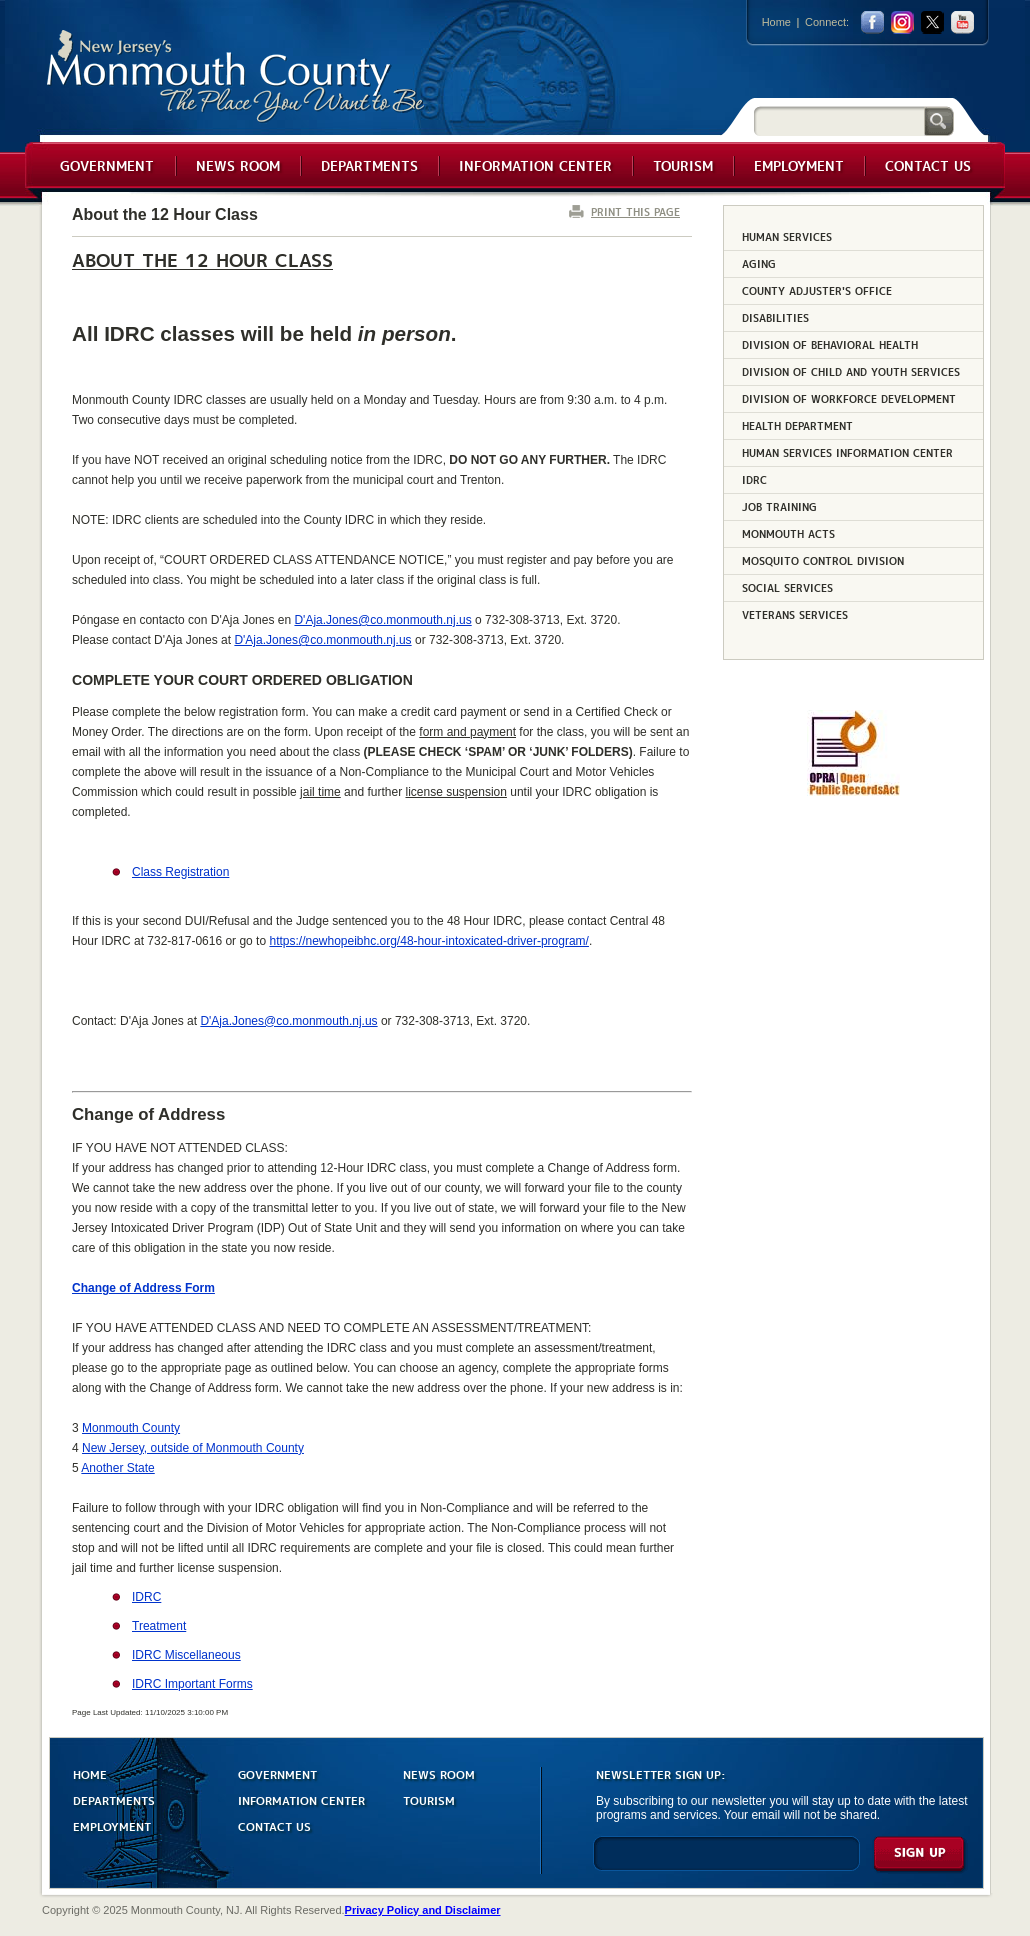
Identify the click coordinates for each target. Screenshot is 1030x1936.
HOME (90, 1773)
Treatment (159, 1626)
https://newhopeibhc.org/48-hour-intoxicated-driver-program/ (429, 941)
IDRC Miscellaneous (186, 1655)
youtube (962, 22)
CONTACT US (274, 1825)
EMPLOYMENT (112, 1825)
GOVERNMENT (277, 1773)
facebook (872, 22)
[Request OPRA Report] (853, 792)
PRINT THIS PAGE (635, 211)
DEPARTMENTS (114, 1799)
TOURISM (429, 1799)
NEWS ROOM (439, 1773)
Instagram (902, 22)
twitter (932, 22)
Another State (117, 1468)
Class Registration (180, 872)
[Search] (839, 120)
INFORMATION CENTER (301, 1799)
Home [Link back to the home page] (776, 22)
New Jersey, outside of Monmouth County (193, 1448)
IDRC (146, 1597)
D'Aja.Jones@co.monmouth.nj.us (382, 620)
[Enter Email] (726, 1862)
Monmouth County (236, 76)
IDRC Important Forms (192, 1684)
